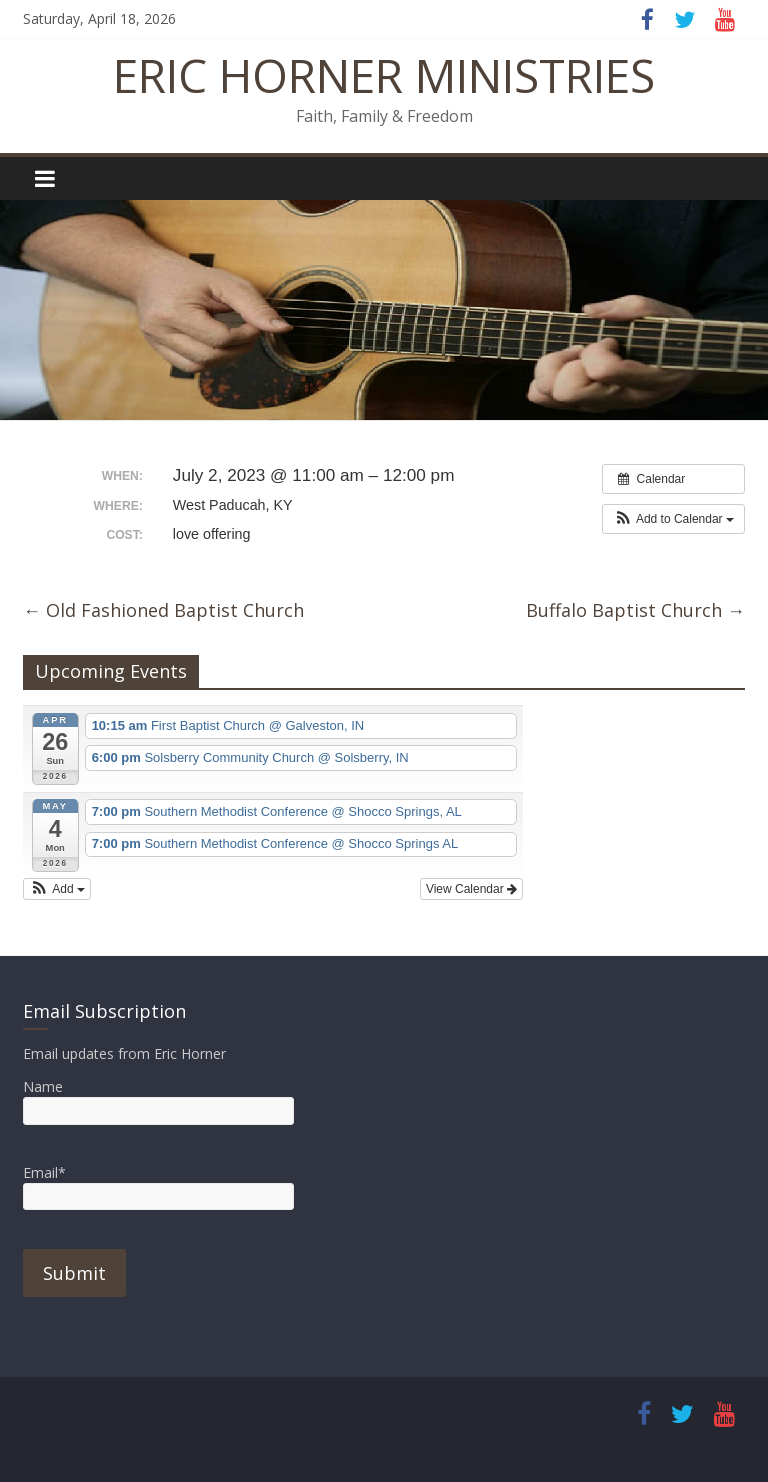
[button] (673, 519)
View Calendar (471, 889)
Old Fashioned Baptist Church (163, 610)
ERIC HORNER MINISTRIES (384, 75)
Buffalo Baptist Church (635, 610)
